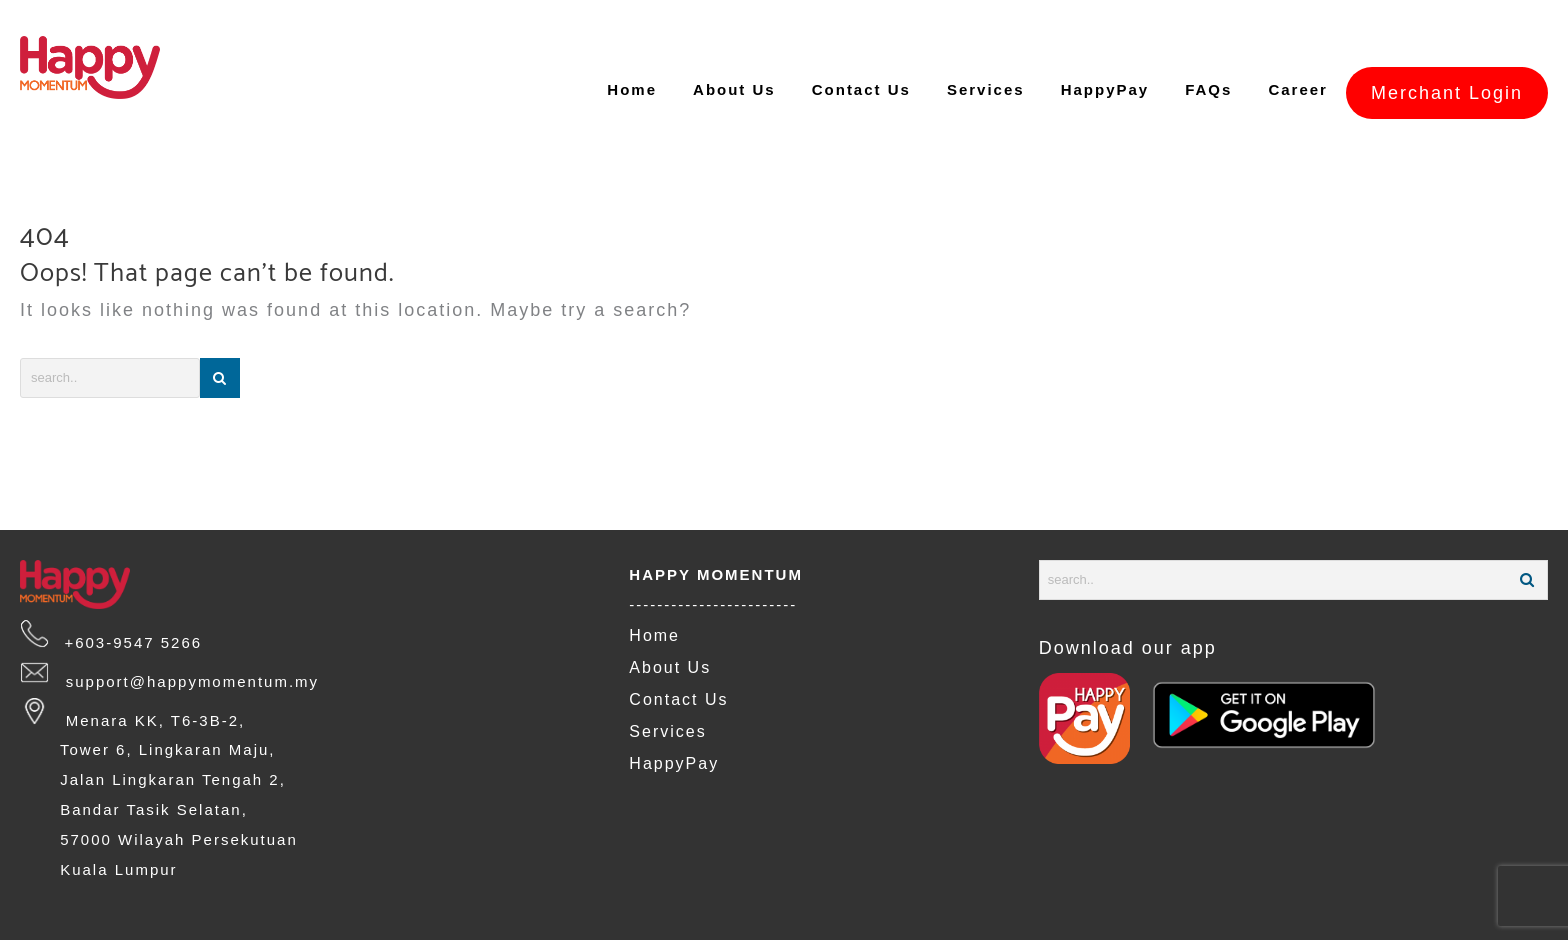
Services (667, 694)
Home (654, 598)
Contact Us (678, 662)
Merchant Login (1447, 55)
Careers (105, 925)
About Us (670, 630)
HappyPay (674, 726)
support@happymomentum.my (184, 644)
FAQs (39, 925)
